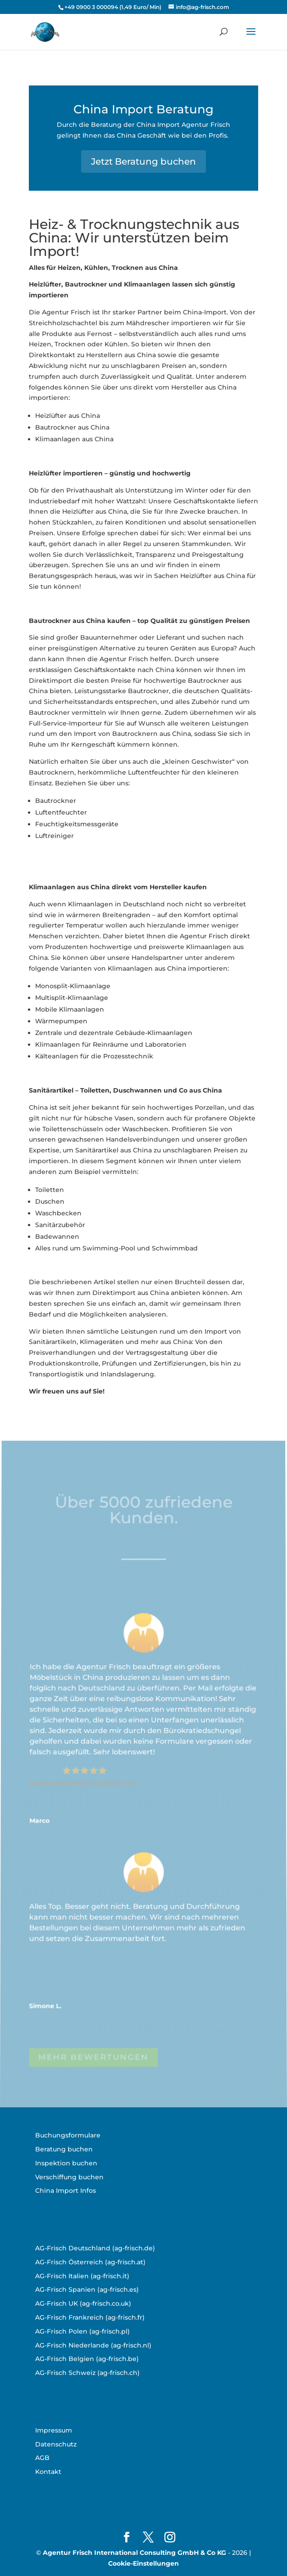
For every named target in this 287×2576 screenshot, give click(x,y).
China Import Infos (65, 2190)
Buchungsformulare (67, 2135)
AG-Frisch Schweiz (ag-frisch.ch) (87, 2373)
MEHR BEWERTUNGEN (93, 2059)
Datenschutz (56, 2444)
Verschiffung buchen (69, 2177)
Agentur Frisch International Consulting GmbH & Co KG (134, 2553)
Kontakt (48, 2472)
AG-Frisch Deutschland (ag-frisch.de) (95, 2248)
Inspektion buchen (66, 2163)
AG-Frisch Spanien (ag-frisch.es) (87, 2289)
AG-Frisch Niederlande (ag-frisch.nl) (93, 2345)
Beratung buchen (64, 2149)
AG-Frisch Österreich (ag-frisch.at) (90, 2262)
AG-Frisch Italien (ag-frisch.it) (82, 2276)
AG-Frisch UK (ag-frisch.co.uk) (83, 2303)
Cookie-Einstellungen (143, 2563)
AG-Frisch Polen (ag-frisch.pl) (82, 2331)
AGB (42, 2458)
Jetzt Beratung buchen (143, 161)
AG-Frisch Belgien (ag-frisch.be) (87, 2359)
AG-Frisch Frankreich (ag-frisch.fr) (90, 2317)
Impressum (53, 2430)
